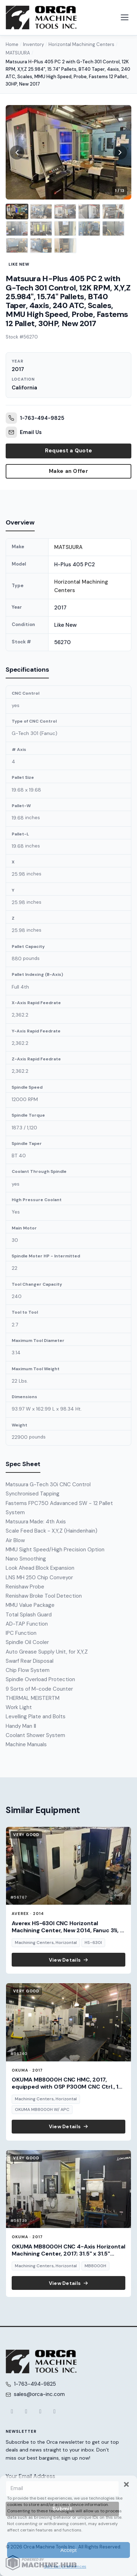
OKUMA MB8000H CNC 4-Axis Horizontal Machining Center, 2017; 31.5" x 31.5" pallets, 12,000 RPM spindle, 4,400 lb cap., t (68, 2257)
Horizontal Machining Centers (81, 44)
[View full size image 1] (68, 152)
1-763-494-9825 (35, 418)
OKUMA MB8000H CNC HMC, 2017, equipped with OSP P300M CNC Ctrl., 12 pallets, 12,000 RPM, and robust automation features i (67, 2090)
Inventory (33, 44)
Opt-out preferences (65, 2566)
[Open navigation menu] (124, 17)
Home (12, 44)
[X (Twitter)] (26, 2411)
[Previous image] (17, 152)
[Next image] (120, 152)
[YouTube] (40, 2411)
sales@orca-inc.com (39, 2394)
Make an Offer (68, 471)
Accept (69, 2550)
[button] (126, 2484)
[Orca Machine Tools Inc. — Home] (41, 17)
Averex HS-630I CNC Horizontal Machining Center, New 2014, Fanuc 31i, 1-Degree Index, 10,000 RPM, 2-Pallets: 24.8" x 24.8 (68, 1934)
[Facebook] (12, 2411)
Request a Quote (68, 450)
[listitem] (17, 211)
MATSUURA (18, 53)
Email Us (24, 432)
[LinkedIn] (54, 2411)
